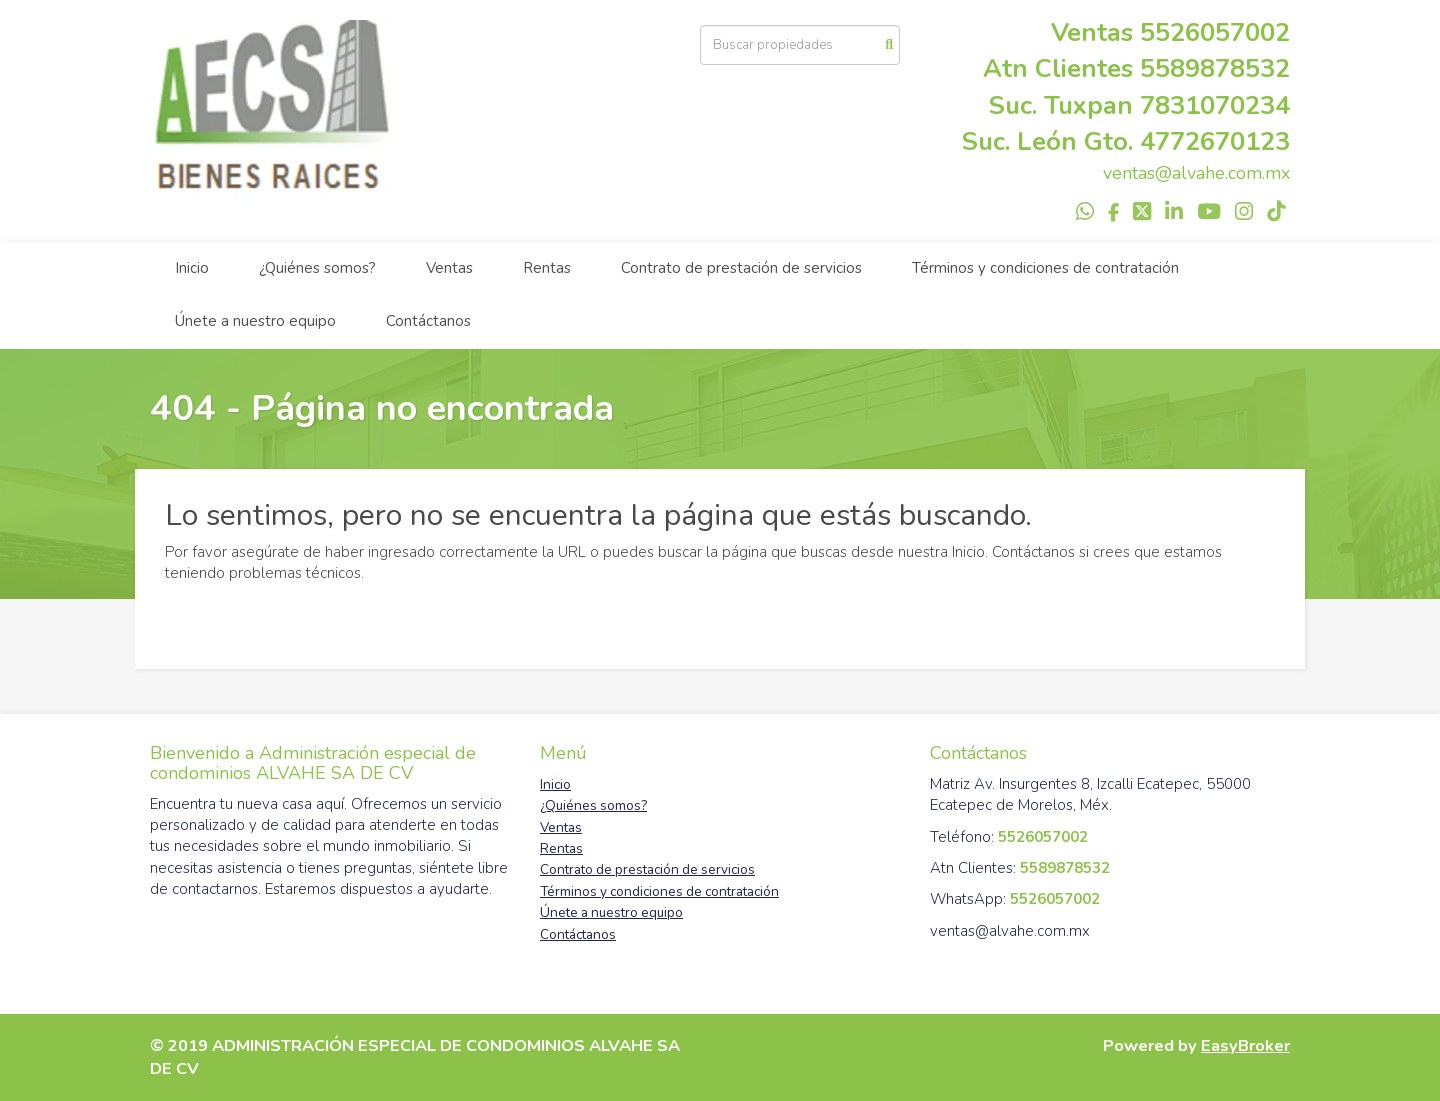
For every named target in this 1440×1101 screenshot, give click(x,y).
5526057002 (1215, 32)
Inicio (192, 268)
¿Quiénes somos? (317, 268)
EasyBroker (1245, 1045)
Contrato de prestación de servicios (741, 268)
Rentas (547, 268)
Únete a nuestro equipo (255, 321)
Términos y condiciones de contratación (1045, 268)
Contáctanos (428, 321)
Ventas (449, 268)
